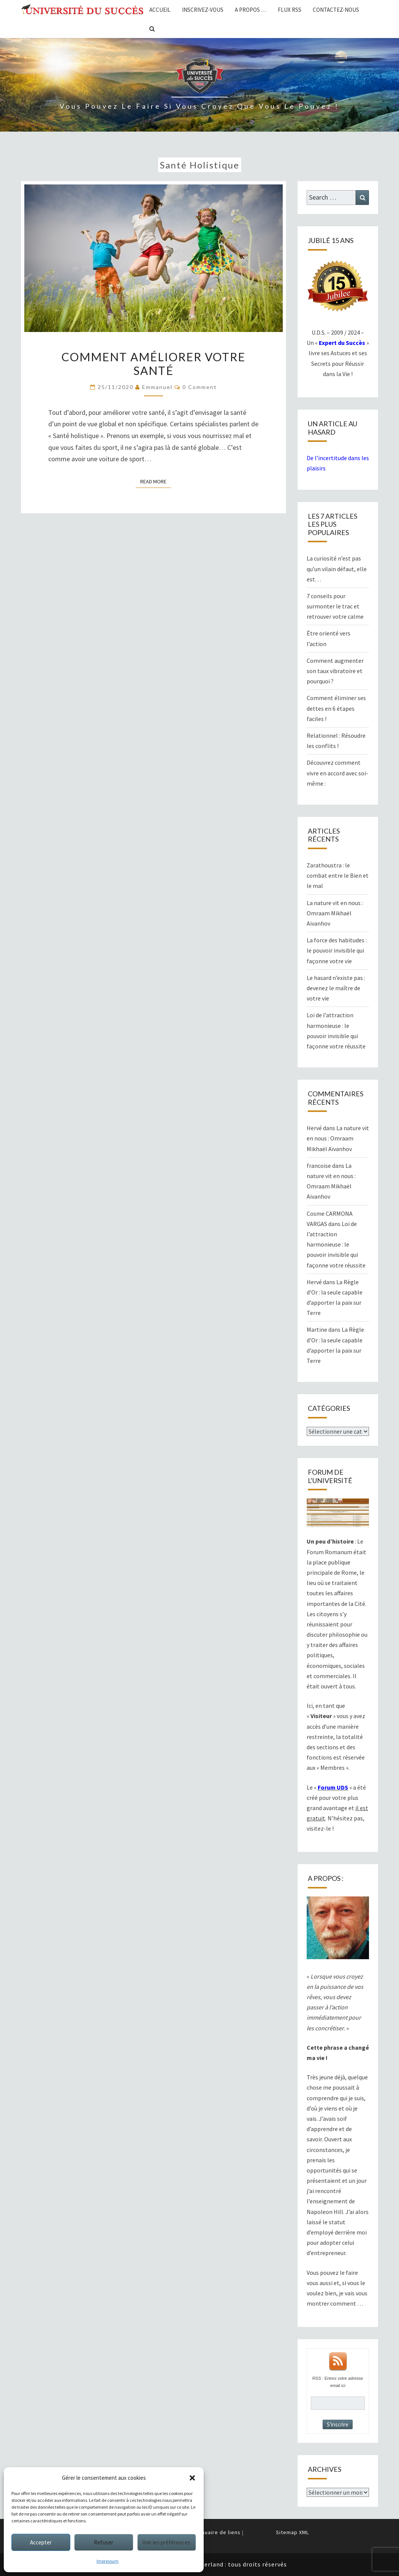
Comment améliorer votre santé (153, 363)
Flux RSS (289, 9)
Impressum (108, 2561)
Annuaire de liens (218, 2532)
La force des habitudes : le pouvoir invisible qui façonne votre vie (337, 950)
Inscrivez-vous (202, 9)
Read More (155, 481)
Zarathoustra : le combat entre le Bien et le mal (338, 875)
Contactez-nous (336, 9)
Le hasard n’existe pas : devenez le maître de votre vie (336, 988)
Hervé (314, 1128)
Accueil (160, 9)
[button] (192, 2478)
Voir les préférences (166, 2542)
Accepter (41, 2542)
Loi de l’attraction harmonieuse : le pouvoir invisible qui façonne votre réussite (336, 1244)
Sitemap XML (292, 2532)
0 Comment (199, 387)
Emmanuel (157, 387)
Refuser (103, 2542)
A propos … (250, 9)
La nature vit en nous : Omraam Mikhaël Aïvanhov (335, 913)
